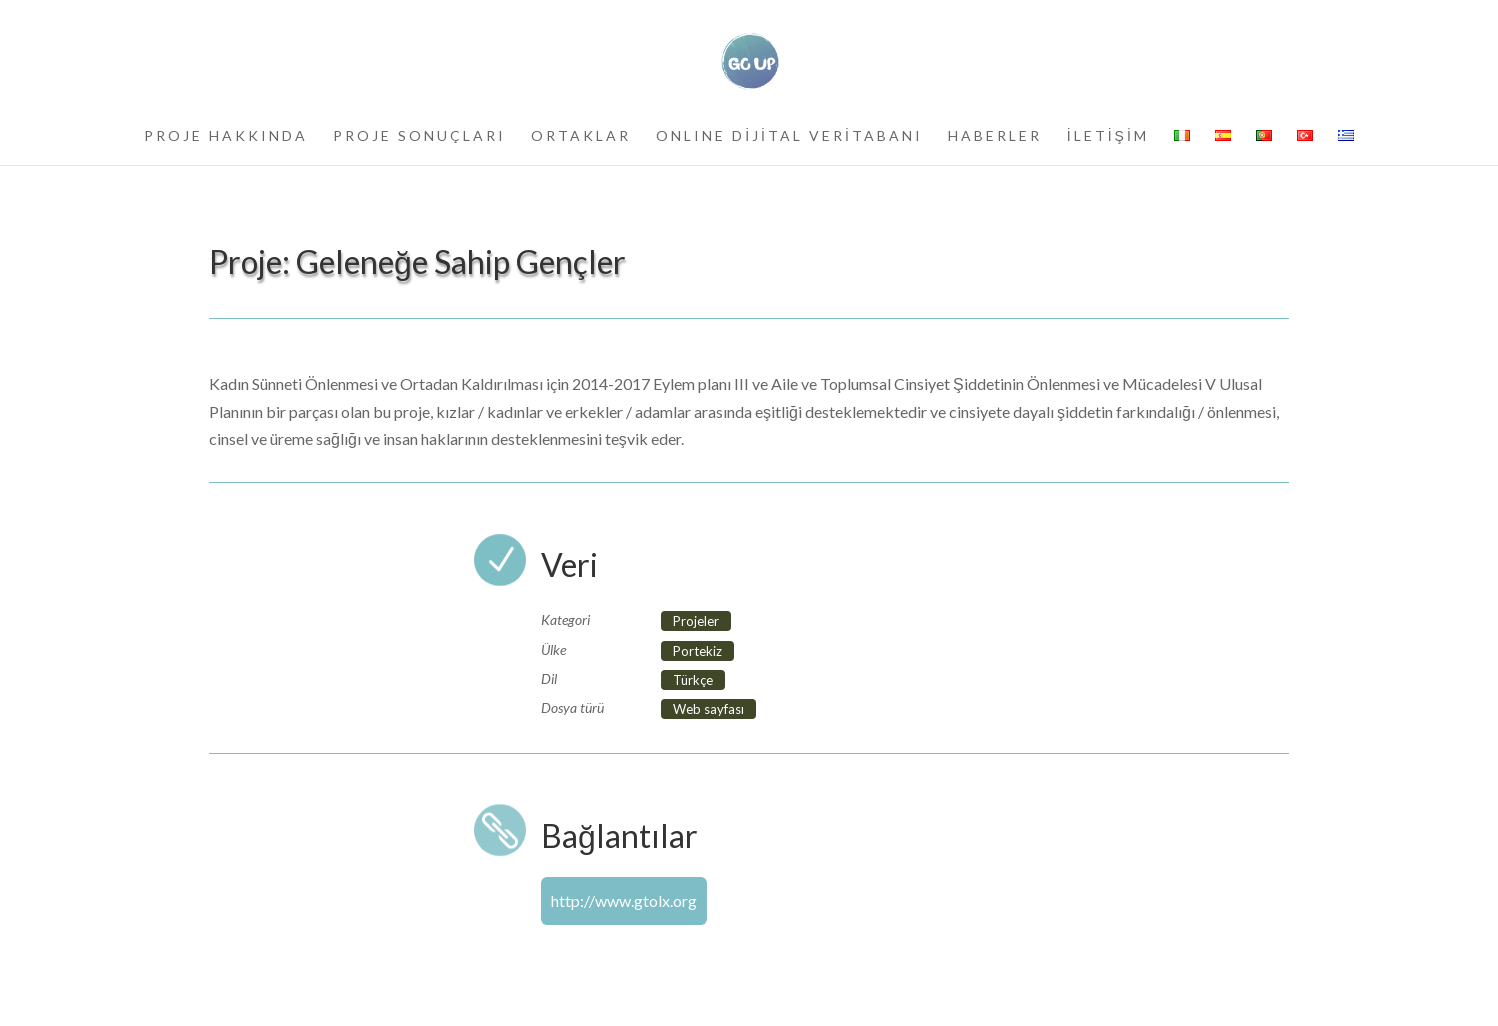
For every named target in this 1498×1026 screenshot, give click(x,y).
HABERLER (995, 136)
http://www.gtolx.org (624, 900)
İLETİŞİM (1108, 136)
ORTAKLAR (581, 136)
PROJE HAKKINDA (226, 136)
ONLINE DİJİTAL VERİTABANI (789, 136)
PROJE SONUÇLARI (419, 136)
